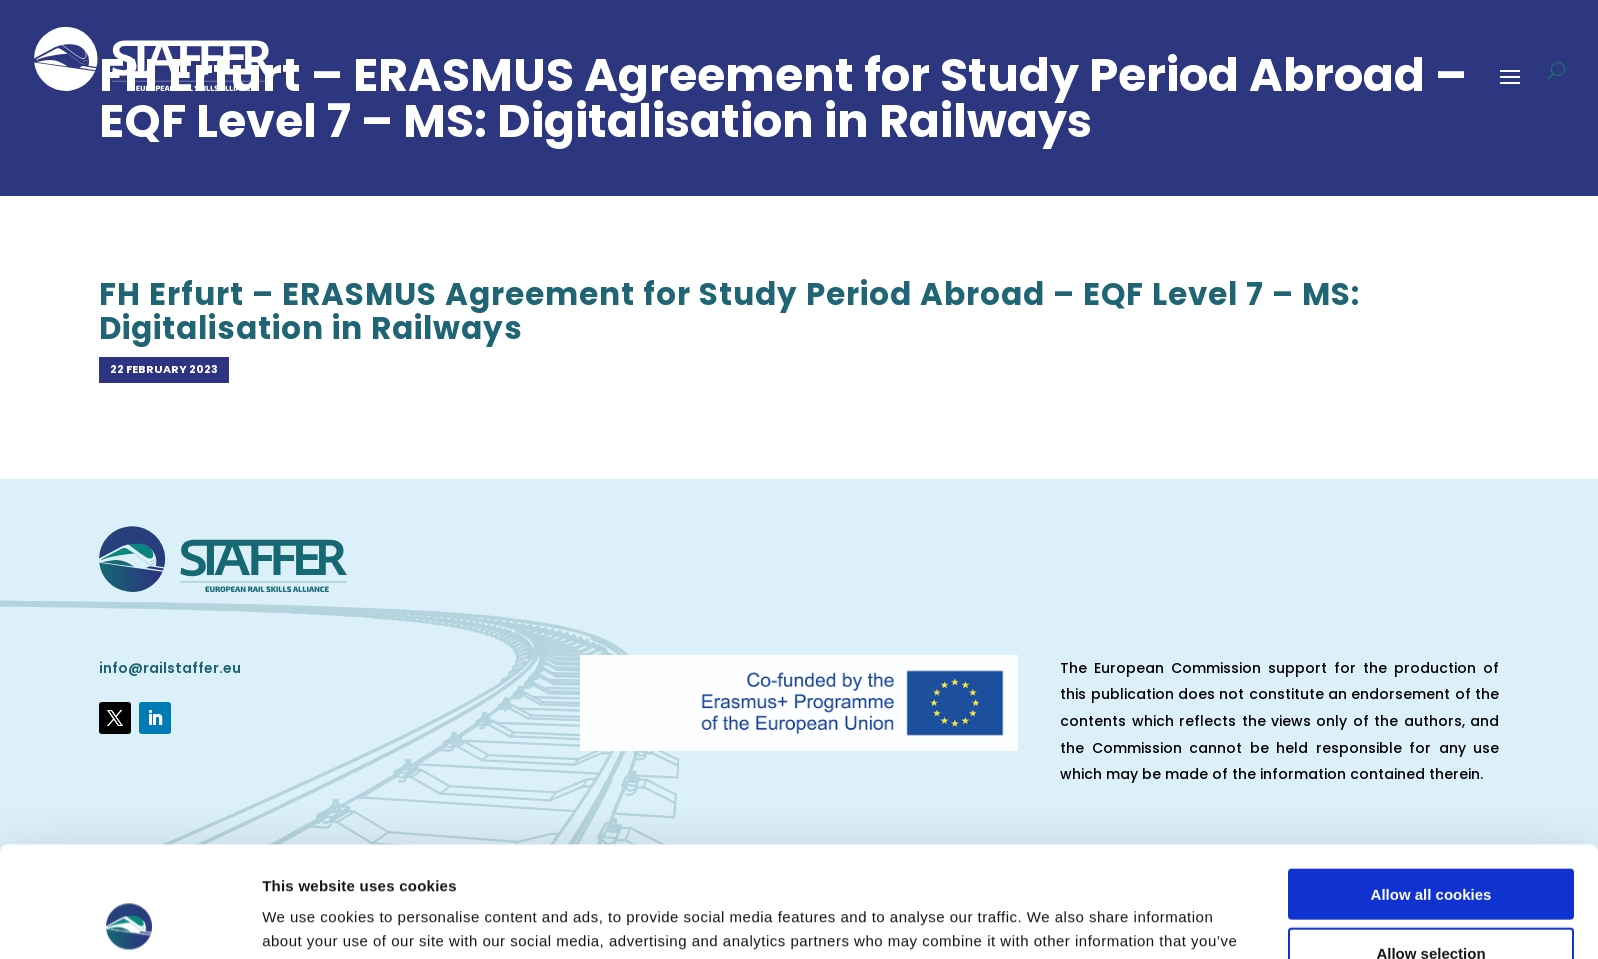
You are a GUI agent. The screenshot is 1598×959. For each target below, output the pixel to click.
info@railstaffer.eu (170, 668)
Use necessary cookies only (1431, 900)
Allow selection (1430, 842)
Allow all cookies (1431, 783)
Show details (1049, 919)
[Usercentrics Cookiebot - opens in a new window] (129, 920)
